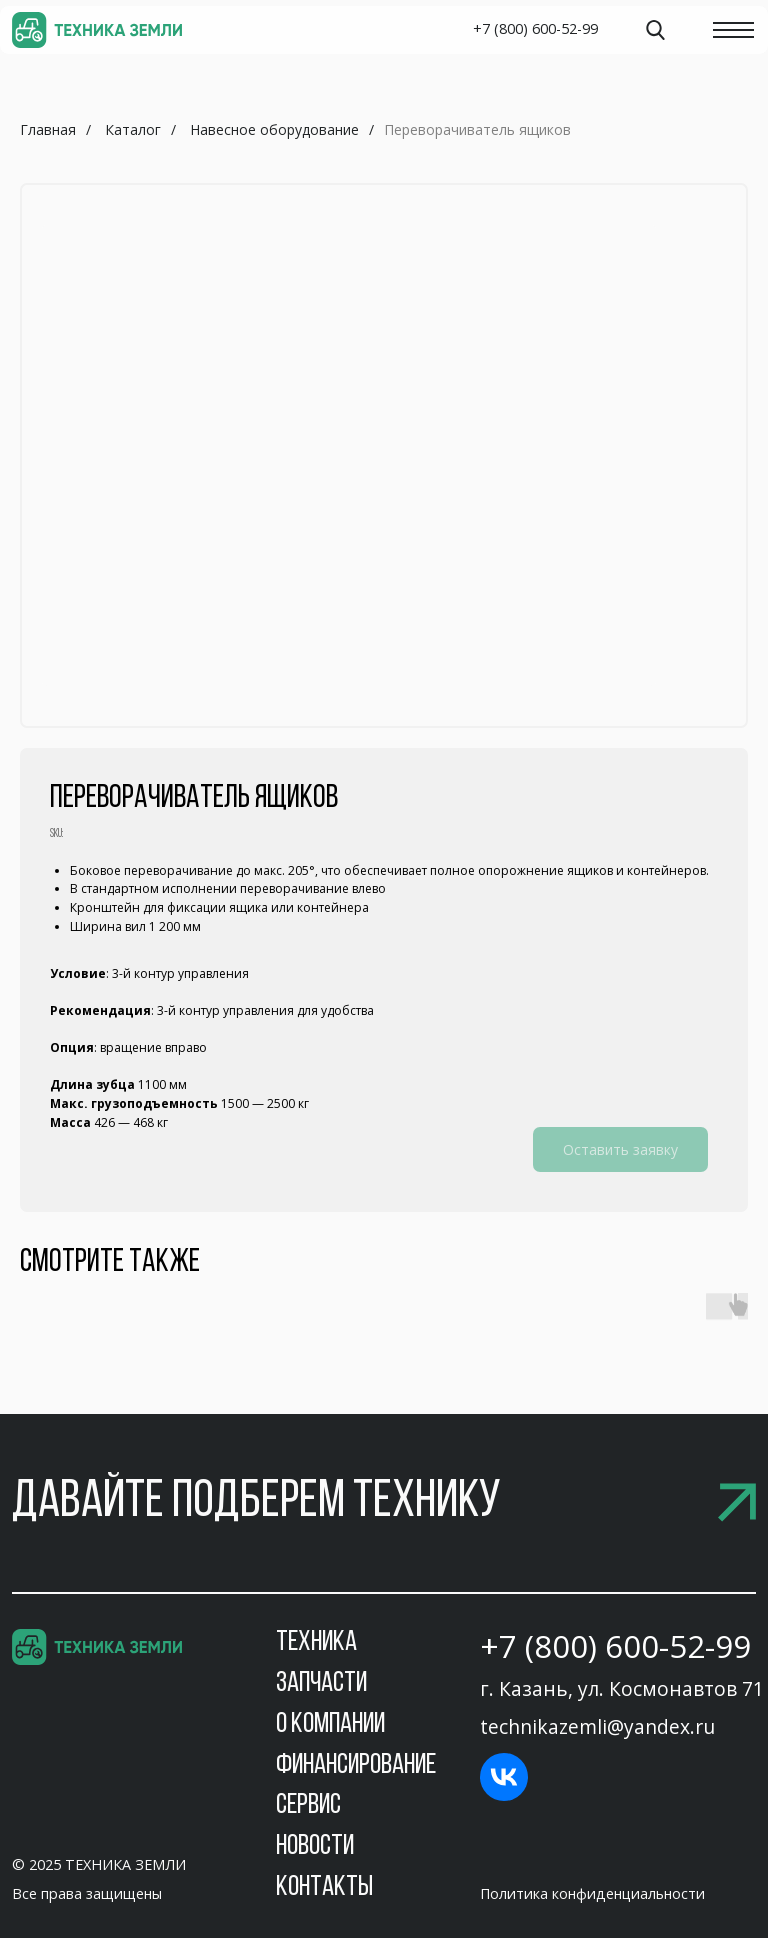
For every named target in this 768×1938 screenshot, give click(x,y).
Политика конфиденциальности (592, 1893)
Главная (48, 129)
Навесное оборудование (274, 129)
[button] (384, 1503)
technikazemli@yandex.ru (597, 1726)
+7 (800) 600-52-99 (615, 1646)
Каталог (133, 129)
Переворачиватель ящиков (477, 129)
